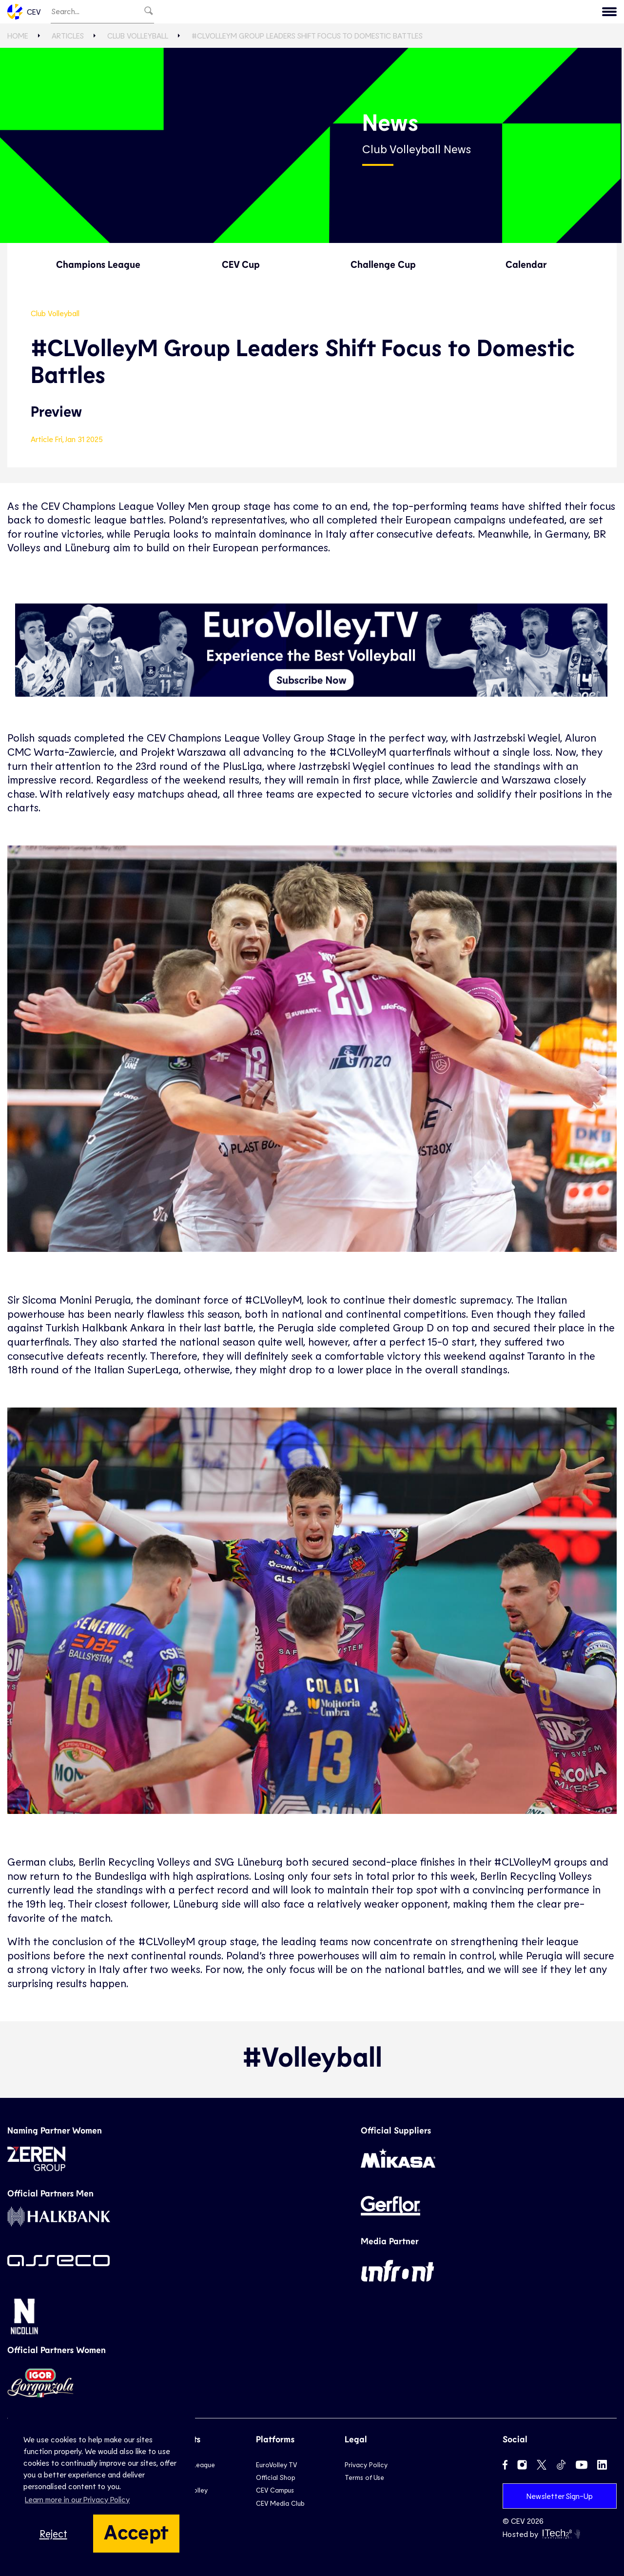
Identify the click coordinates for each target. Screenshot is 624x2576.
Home (17, 35)
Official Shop (275, 2477)
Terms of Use (364, 2477)
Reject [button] (53, 2533)
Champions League (98, 264)
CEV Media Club (280, 2503)
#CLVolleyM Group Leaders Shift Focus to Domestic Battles (307, 35)
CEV (24, 12)
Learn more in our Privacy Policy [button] (77, 2499)
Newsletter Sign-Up (559, 2495)
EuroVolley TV (276, 2464)
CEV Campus (275, 2490)
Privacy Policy (366, 2464)
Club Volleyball (137, 35)
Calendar (526, 264)
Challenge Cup (383, 264)
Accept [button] (136, 2531)
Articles (68, 35)
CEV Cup (241, 264)
